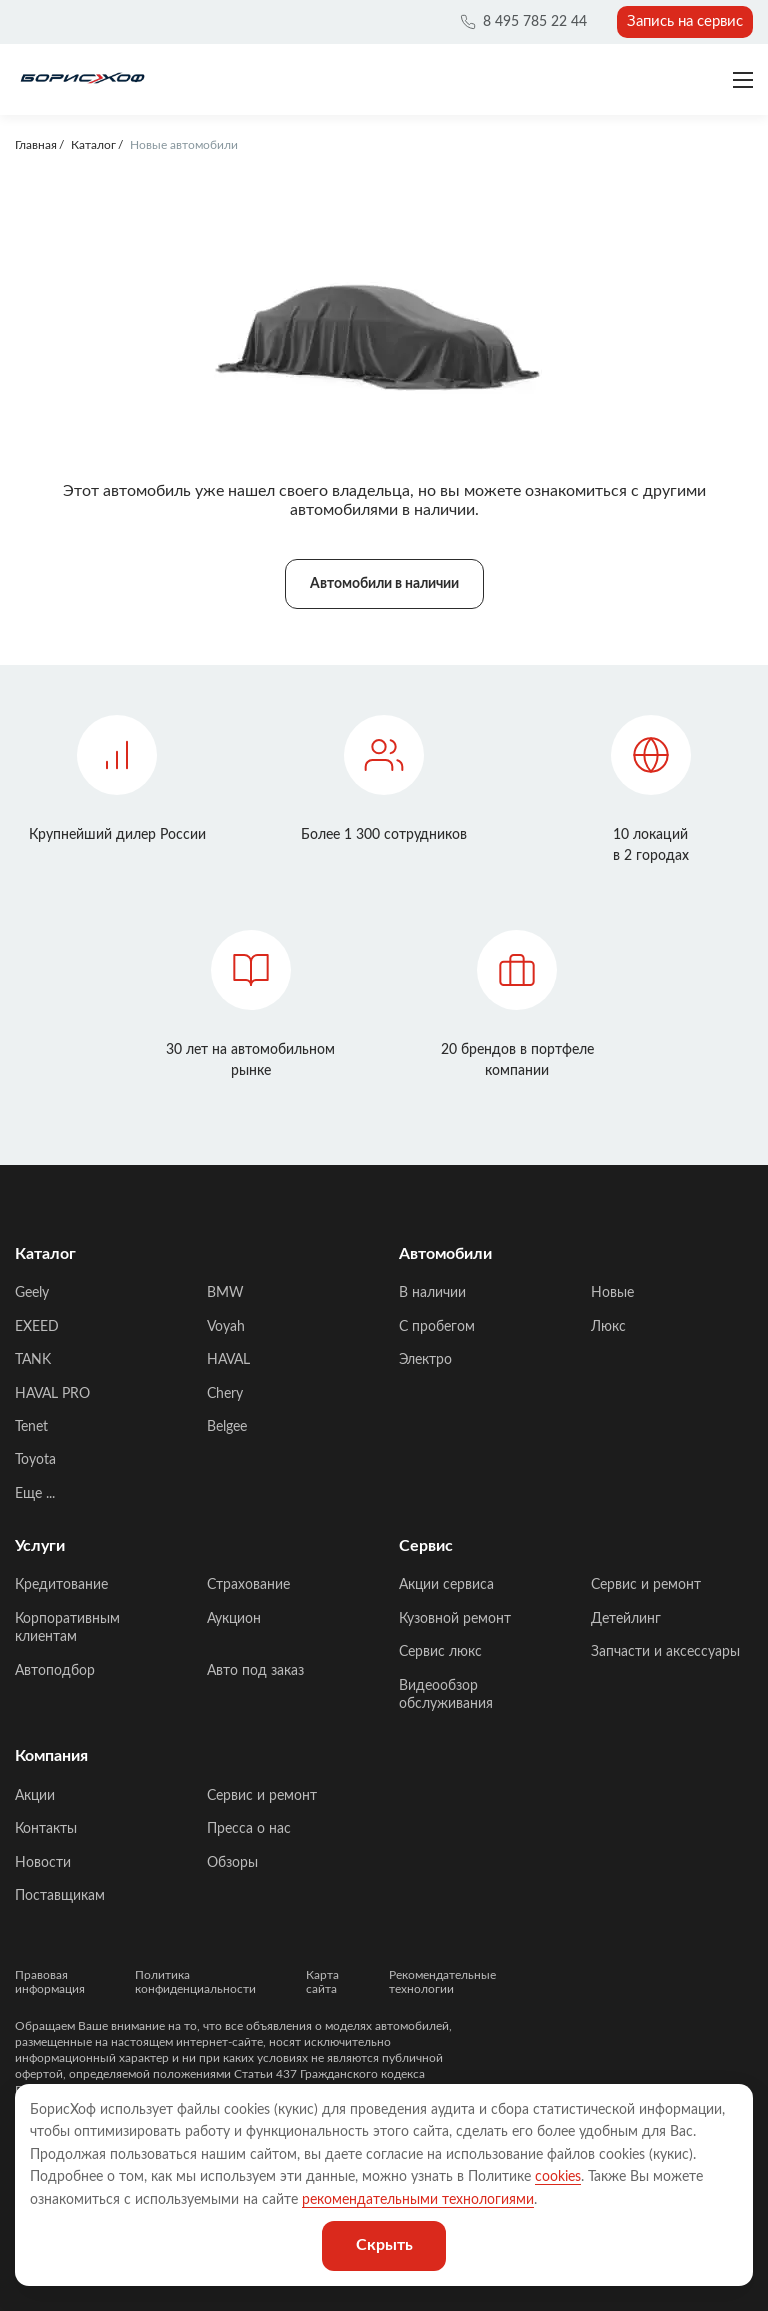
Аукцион (234, 1619)
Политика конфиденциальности (195, 1982)
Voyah (226, 1327)
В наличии (432, 1293)
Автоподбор (55, 1671)
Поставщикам (60, 1896)
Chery (225, 1394)
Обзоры (232, 1863)
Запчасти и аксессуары (665, 1652)
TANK (33, 1360)
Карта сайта (322, 1982)
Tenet (31, 1427)
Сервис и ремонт (646, 1585)
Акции (35, 1796)
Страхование (248, 1585)
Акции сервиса (446, 1585)
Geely (32, 1293)
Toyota (35, 1460)
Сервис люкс (440, 1652)
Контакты (46, 1829)
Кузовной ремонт (455, 1619)
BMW (225, 1293)
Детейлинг (626, 1619)
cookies (558, 2177)
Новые (612, 1293)
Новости (43, 1863)
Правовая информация (50, 1982)
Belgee (227, 1427)
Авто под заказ (255, 1671)
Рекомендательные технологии (442, 1982)
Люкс (608, 1327)
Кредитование (61, 1585)
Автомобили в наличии (384, 584)
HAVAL (228, 1360)
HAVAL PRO (52, 1394)
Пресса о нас (249, 1829)
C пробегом (437, 1327)
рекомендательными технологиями (418, 2200)
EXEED (37, 1327)
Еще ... (35, 1494)
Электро (425, 1360)
